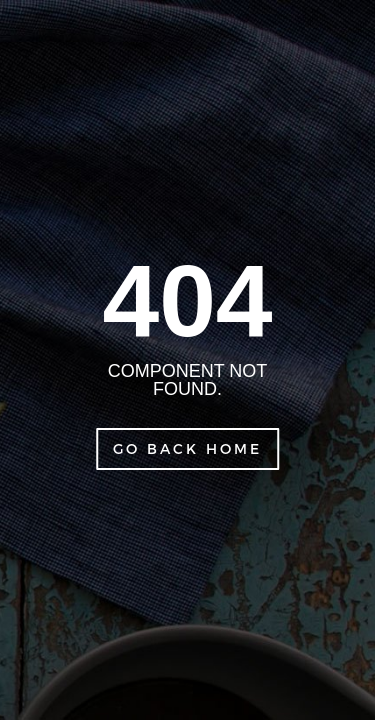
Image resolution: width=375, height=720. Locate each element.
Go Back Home (187, 448)
